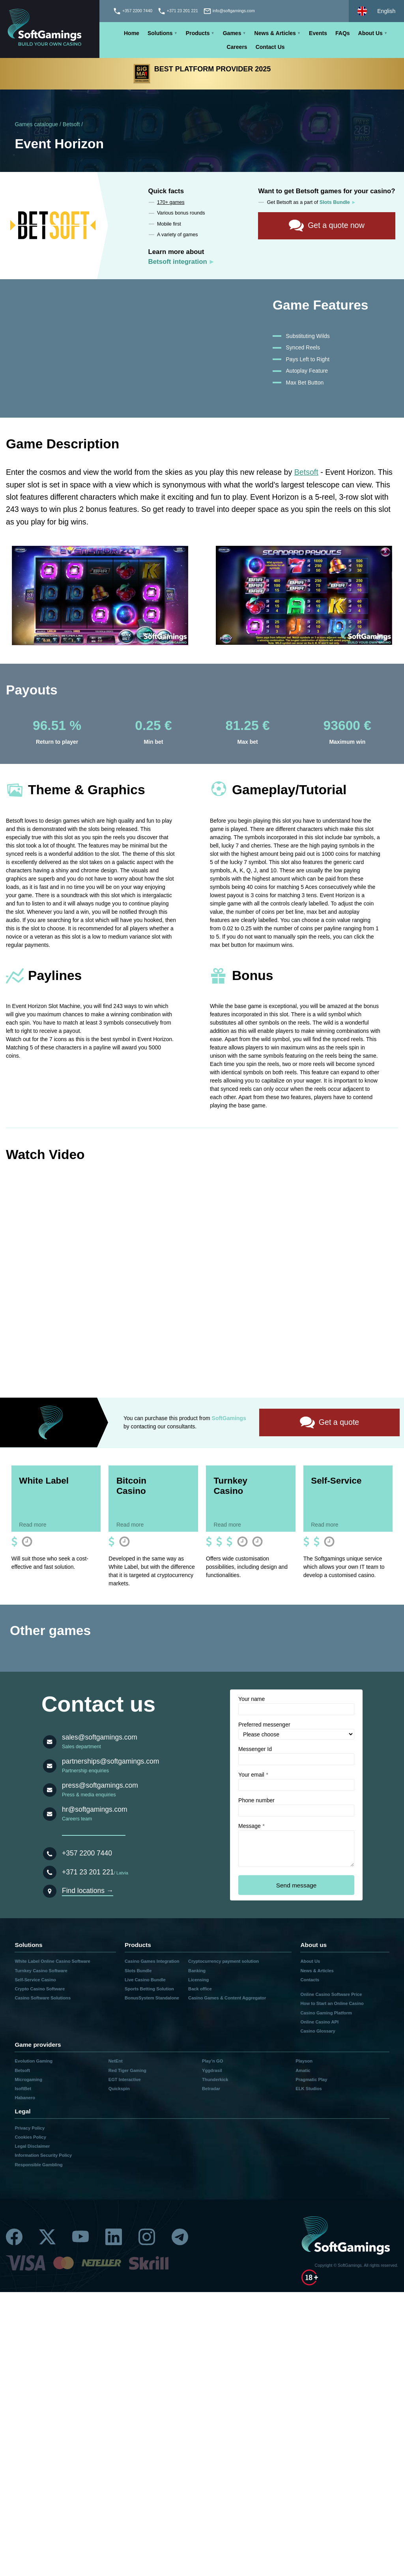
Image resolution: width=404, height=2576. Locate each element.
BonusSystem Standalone (152, 1999)
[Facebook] (14, 2238)
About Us (370, 33)
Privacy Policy (30, 2128)
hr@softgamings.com (94, 1810)
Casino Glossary (317, 2032)
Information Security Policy (43, 2156)
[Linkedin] (113, 2238)
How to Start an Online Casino (331, 2004)
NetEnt (115, 2062)
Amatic (303, 2071)
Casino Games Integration (152, 1962)
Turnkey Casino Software (41, 1971)
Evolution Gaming (33, 2062)
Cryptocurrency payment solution (223, 1962)
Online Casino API (319, 2022)
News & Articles (275, 33)
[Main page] (50, 29)
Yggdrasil (212, 2071)
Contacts (309, 1981)
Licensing (198, 1981)
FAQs (342, 33)
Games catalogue (36, 124)
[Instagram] (146, 2238)
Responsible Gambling (38, 2165)
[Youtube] (80, 2238)
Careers (236, 47)
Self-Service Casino (35, 1981)
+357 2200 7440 (87, 1854)
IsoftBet (23, 2089)
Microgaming (28, 2080)
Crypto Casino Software (40, 1990)
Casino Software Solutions (43, 1999)
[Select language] (376, 11)
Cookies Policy (30, 2137)
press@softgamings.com (100, 1786)
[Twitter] (47, 2238)
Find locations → (87, 1892)
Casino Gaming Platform (326, 2013)
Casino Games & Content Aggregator (227, 1999)
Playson (304, 2062)
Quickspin (119, 2089)
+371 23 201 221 (88, 1873)
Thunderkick (215, 2080)
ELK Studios (309, 2089)
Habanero (25, 2098)
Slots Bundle (138, 1971)
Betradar (211, 2089)
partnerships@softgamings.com (110, 1762)
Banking (197, 1971)
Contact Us (270, 47)
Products (198, 33)
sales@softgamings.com (99, 1738)
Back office (200, 1990)
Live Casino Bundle (145, 1981)
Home (131, 33)
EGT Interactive (124, 2080)
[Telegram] (180, 2238)
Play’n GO (212, 2062)
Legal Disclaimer (32, 2147)
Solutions (160, 33)
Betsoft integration (177, 261)
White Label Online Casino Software (52, 1962)
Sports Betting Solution (149, 1990)
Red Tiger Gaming (127, 2071)
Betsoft (71, 124)
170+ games (171, 202)
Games (232, 33)
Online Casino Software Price (331, 1995)
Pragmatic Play (311, 2080)
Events (318, 33)
